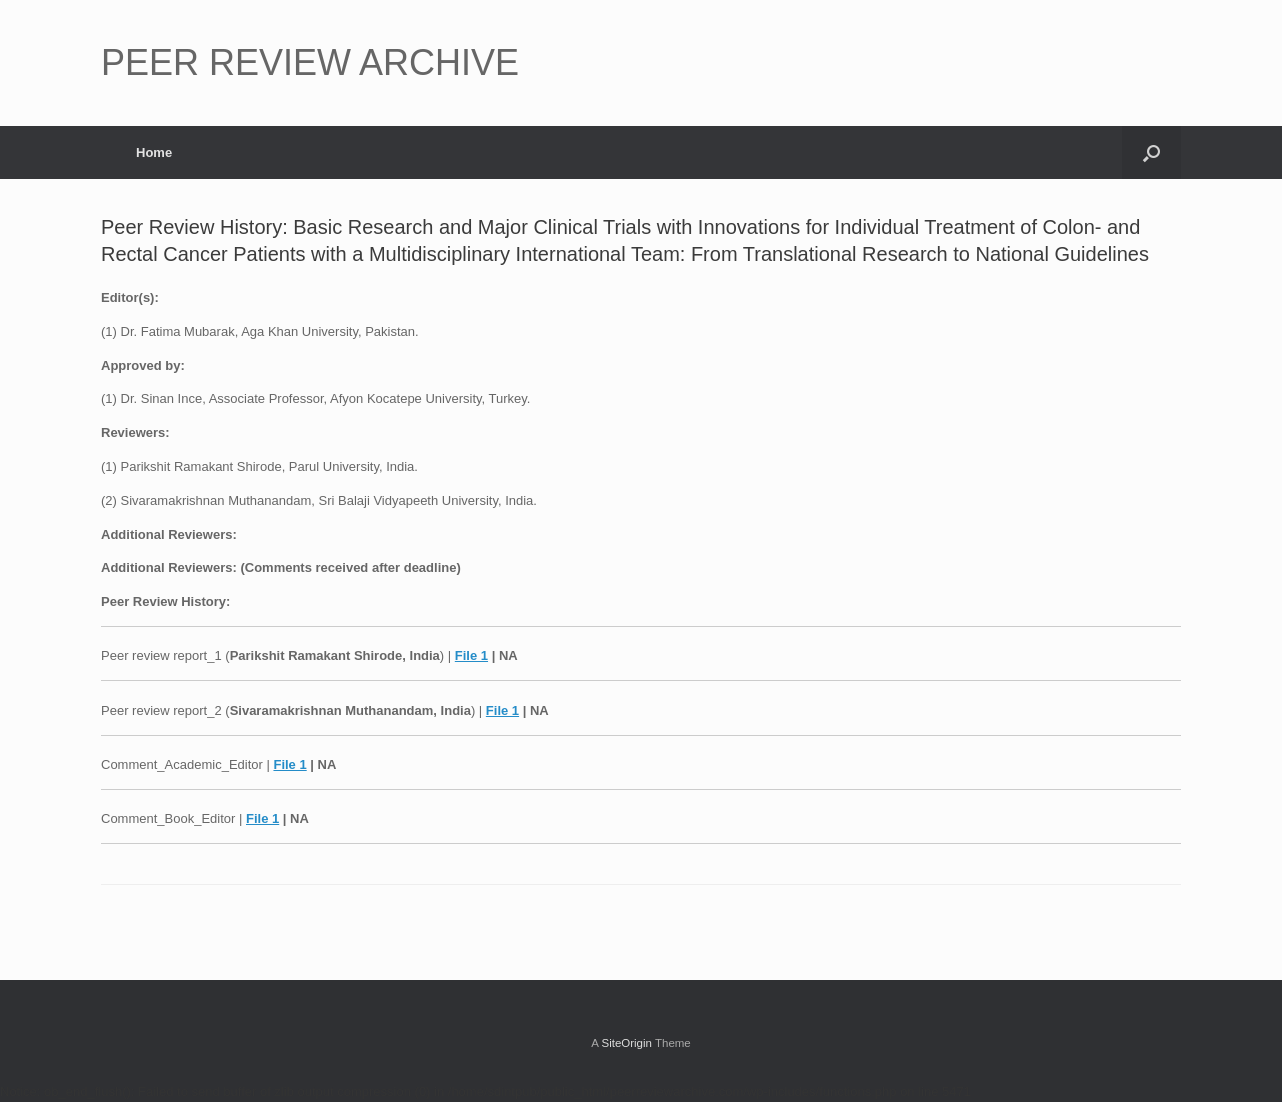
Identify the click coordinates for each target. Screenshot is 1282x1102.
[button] (1151, 152)
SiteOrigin (626, 1043)
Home (154, 152)
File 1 (471, 655)
